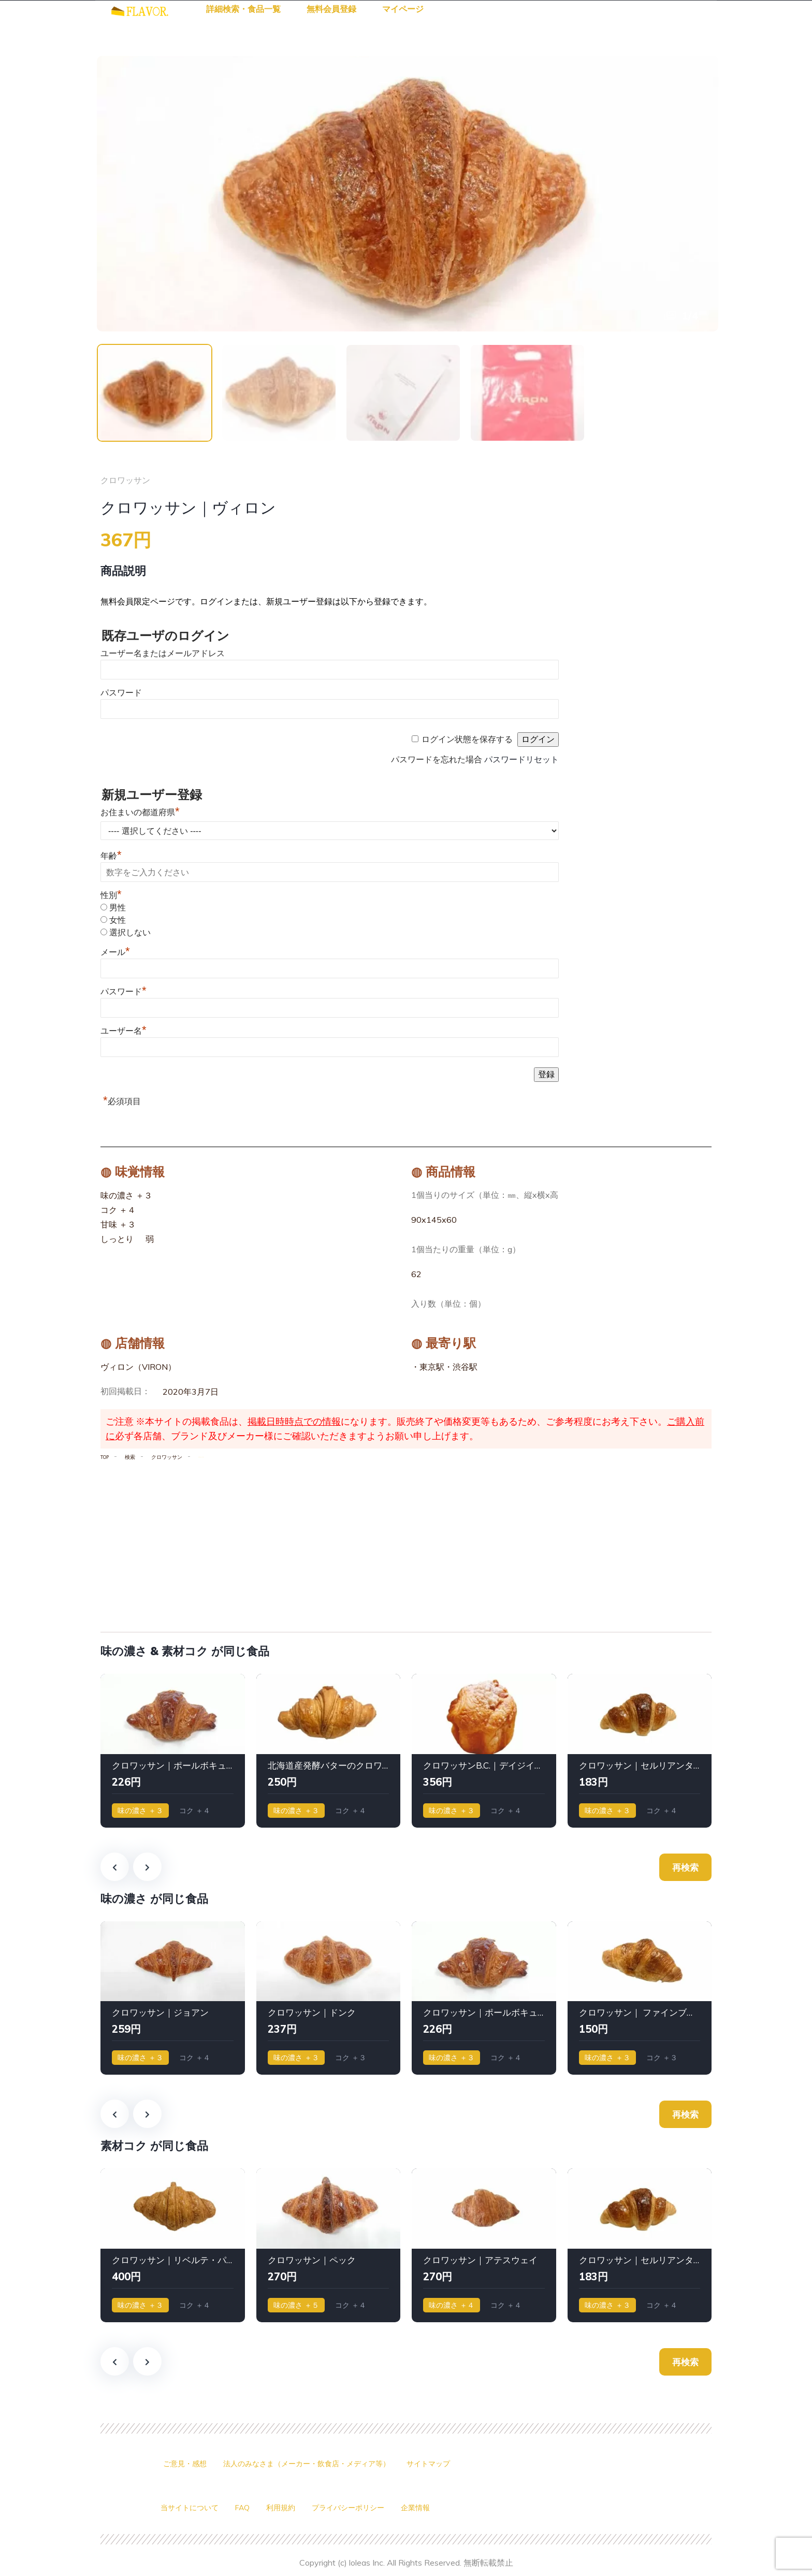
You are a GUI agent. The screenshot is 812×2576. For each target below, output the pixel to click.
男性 (117, 909)
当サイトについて (194, 2508)
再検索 (685, 1868)
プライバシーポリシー (367, 2508)
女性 (117, 921)
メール (115, 953)
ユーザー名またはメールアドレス (162, 654)
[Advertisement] (406, 1543)
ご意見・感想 (188, 2464)
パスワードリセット (521, 761)
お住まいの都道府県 (140, 813)
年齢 (111, 857)
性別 (111, 896)
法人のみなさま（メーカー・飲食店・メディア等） (324, 2464)
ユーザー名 (123, 1032)
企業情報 (442, 2508)
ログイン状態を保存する (467, 740)
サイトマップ (461, 2464)
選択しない (130, 934)
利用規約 (293, 2508)
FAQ (251, 2508)
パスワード (121, 694)
